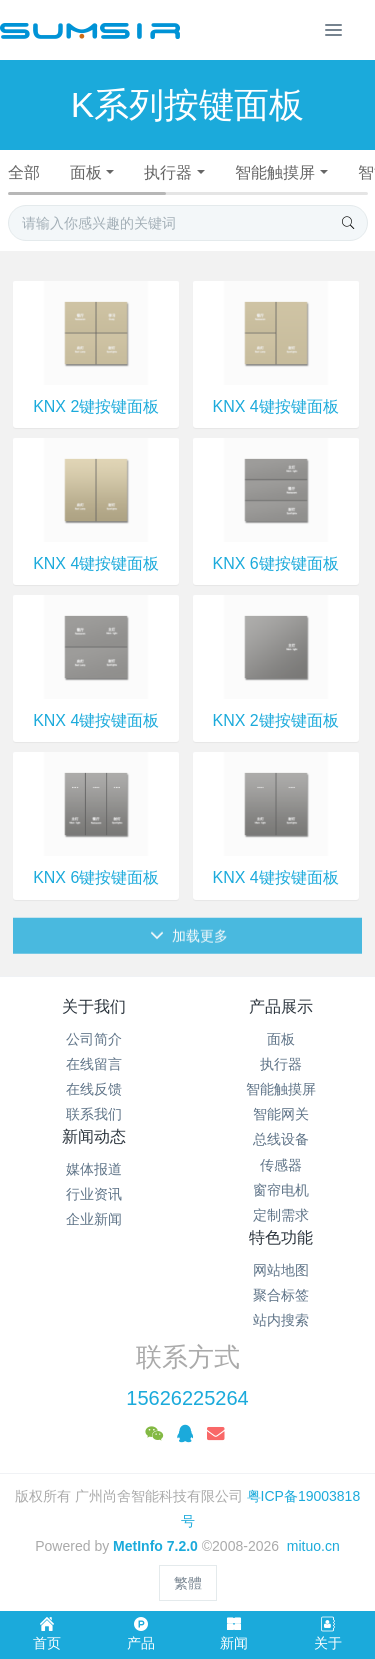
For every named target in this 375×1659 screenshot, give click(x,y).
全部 (24, 172)
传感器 (281, 1165)
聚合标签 (281, 1295)
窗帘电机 (281, 1190)
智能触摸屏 (275, 172)
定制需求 (281, 1215)
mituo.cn (313, 1546)
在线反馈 (94, 1089)
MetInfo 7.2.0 (155, 1546)
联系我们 (94, 1114)
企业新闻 (94, 1219)
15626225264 (187, 1398)
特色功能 (281, 1237)
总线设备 (281, 1139)
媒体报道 (94, 1169)
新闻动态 (94, 1136)
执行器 (168, 172)
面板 (86, 172)
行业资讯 (94, 1194)
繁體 (188, 1583)
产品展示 (281, 1006)
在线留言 (94, 1064)
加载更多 (189, 956)
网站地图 (281, 1270)
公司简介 (94, 1039)
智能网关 (281, 1114)
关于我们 (94, 1006)
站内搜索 (281, 1320)
